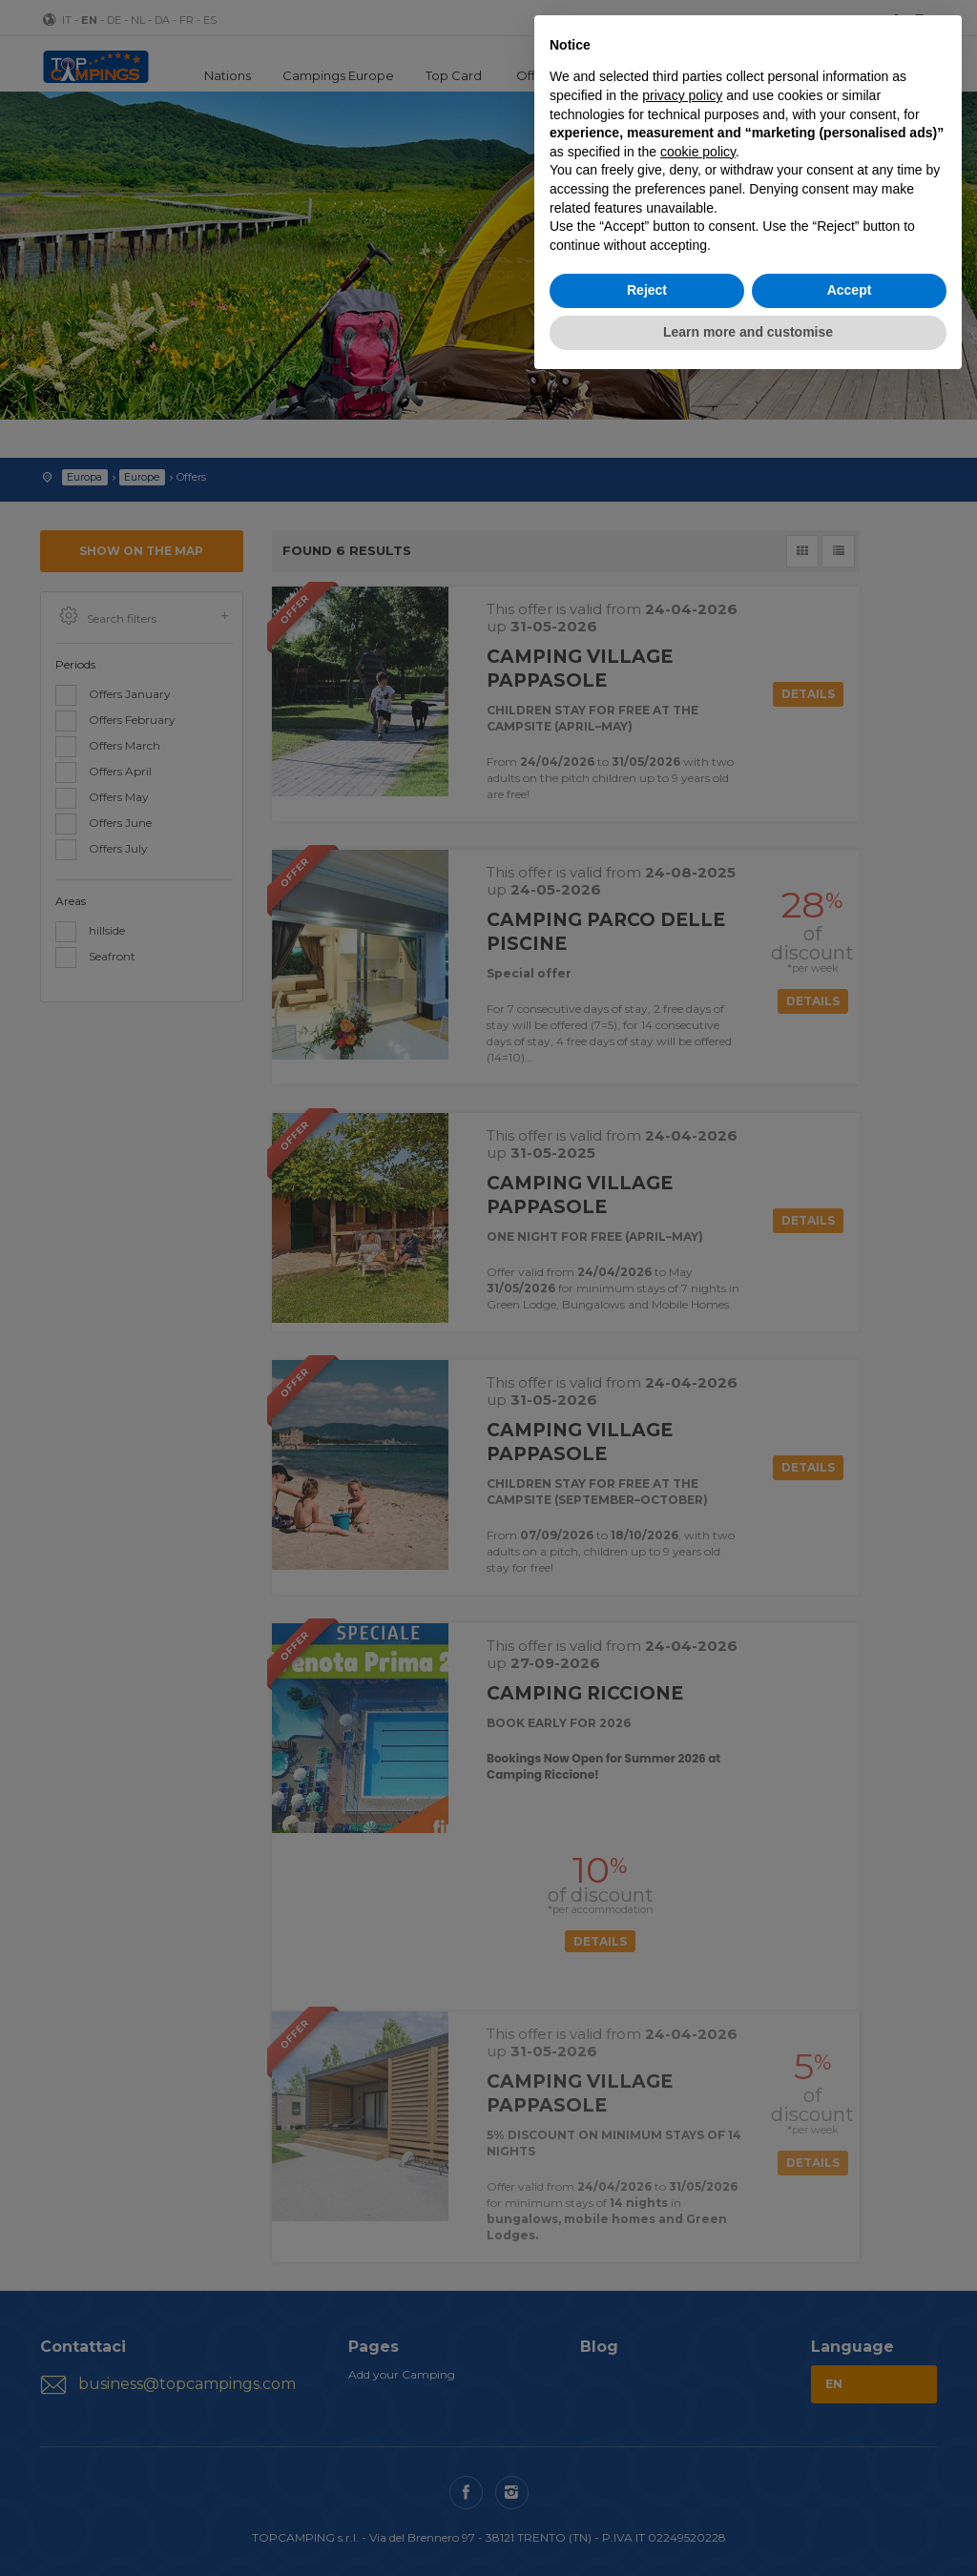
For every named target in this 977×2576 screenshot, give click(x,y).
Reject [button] (647, 290)
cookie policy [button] (698, 151)
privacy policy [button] (682, 95)
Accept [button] (849, 290)
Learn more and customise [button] (748, 332)
